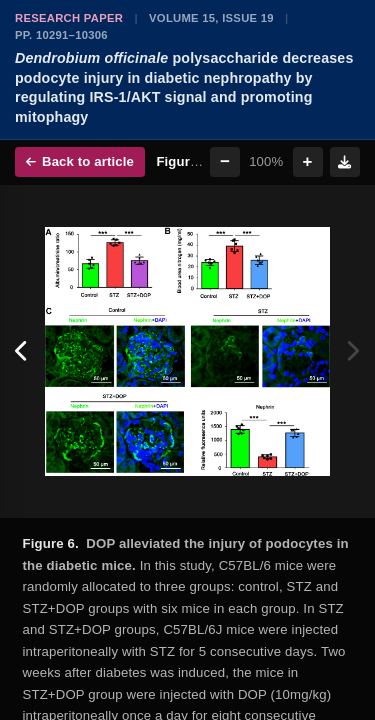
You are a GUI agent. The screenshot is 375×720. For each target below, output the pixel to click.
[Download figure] (345, 162)
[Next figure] (352, 352)
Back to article (80, 161)
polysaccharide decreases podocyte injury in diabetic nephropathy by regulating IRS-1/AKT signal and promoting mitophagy (184, 87)
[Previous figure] (22, 352)
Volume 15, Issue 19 (211, 18)
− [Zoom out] (225, 161)
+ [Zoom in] (308, 161)
